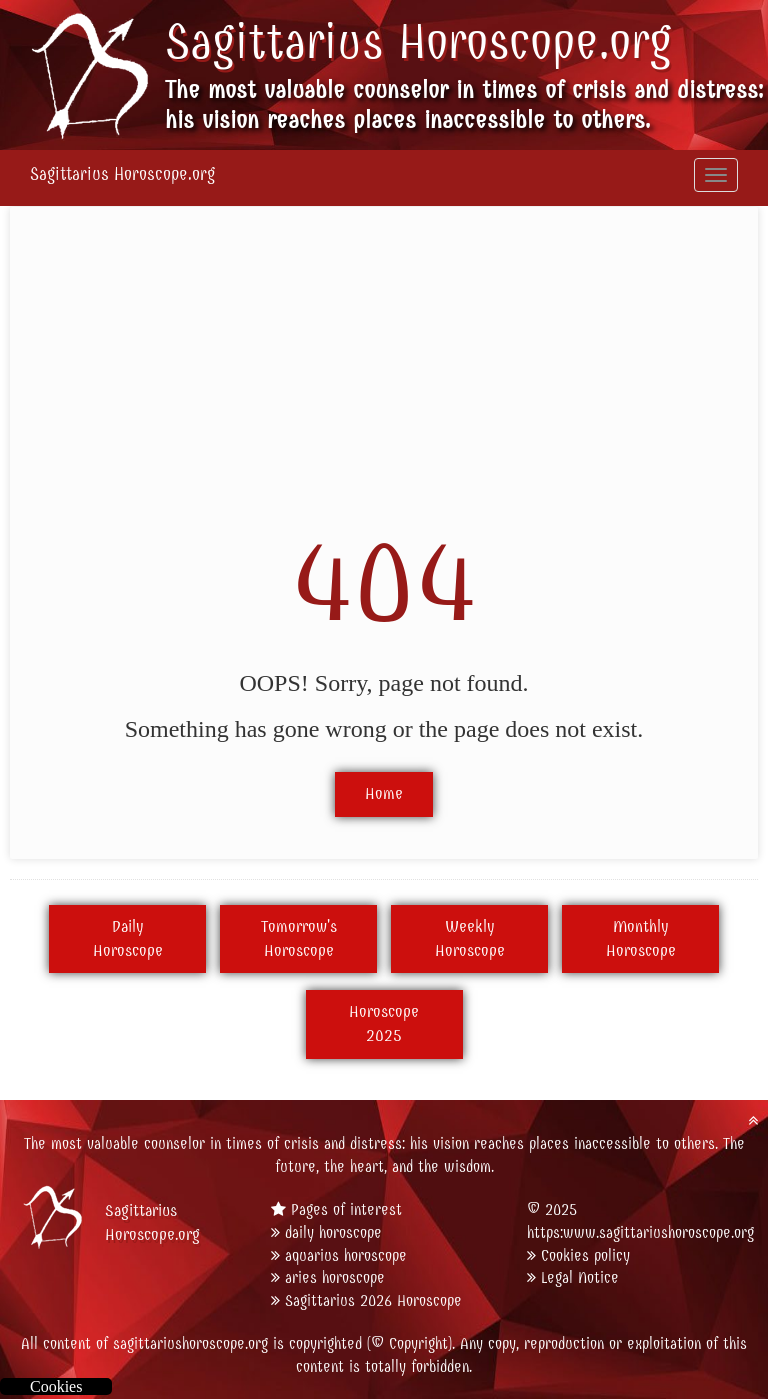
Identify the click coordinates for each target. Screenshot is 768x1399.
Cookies (56, 1386)
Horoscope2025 (384, 1024)
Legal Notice (580, 1277)
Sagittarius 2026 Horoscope (373, 1300)
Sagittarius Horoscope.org (418, 42)
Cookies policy (585, 1255)
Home (384, 794)
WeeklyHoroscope (470, 939)
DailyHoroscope (128, 939)
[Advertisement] (384, 372)
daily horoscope (333, 1232)
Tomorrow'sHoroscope (299, 939)
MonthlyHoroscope (641, 939)
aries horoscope (335, 1277)
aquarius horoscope (346, 1255)
